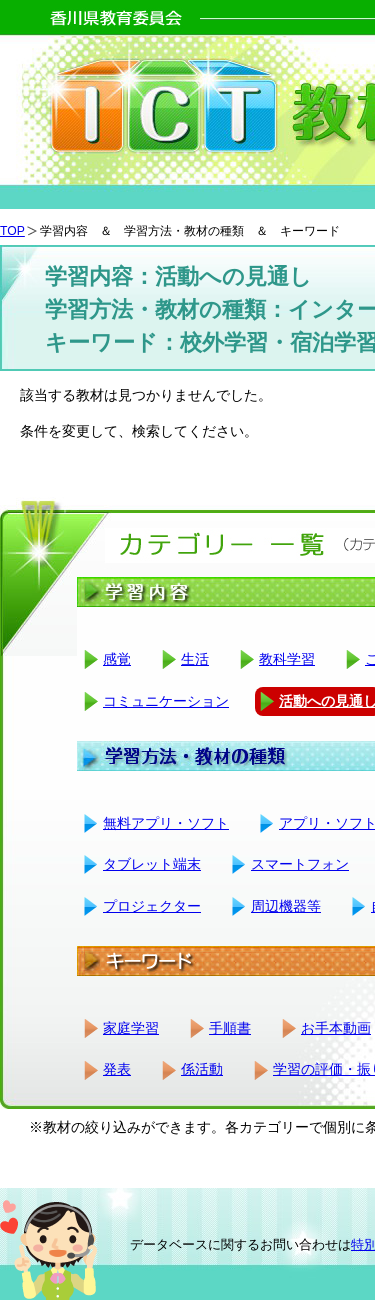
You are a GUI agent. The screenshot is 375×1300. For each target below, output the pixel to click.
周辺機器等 (286, 906)
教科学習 (287, 659)
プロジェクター (152, 906)
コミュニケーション (166, 701)
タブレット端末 (152, 864)
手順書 (230, 1028)
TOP (12, 231)
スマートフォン (300, 864)
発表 (117, 1069)
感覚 (117, 659)
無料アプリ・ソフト (166, 823)
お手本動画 (336, 1028)
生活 (195, 659)
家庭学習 (131, 1028)
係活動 (202, 1069)
